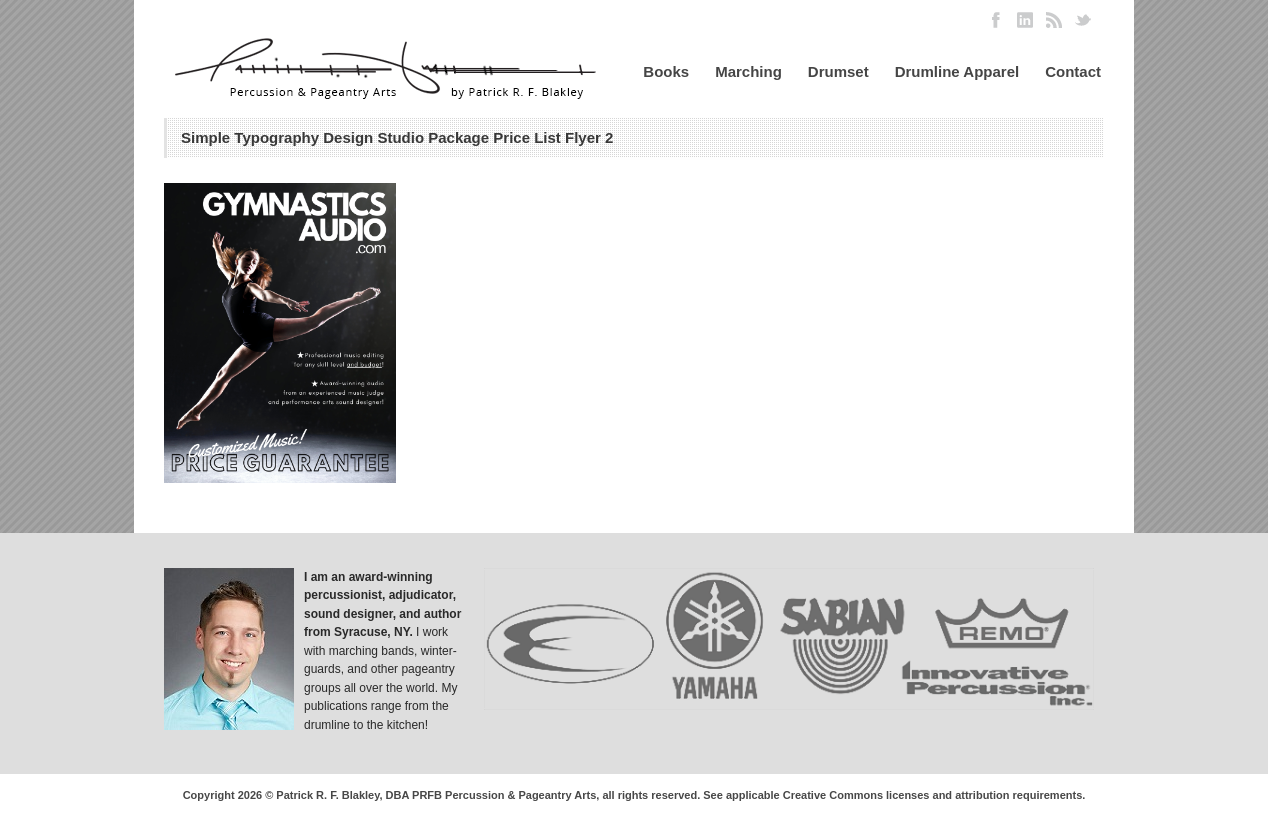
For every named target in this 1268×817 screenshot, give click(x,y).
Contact (1073, 71)
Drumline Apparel (957, 71)
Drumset (838, 71)
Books (666, 71)
